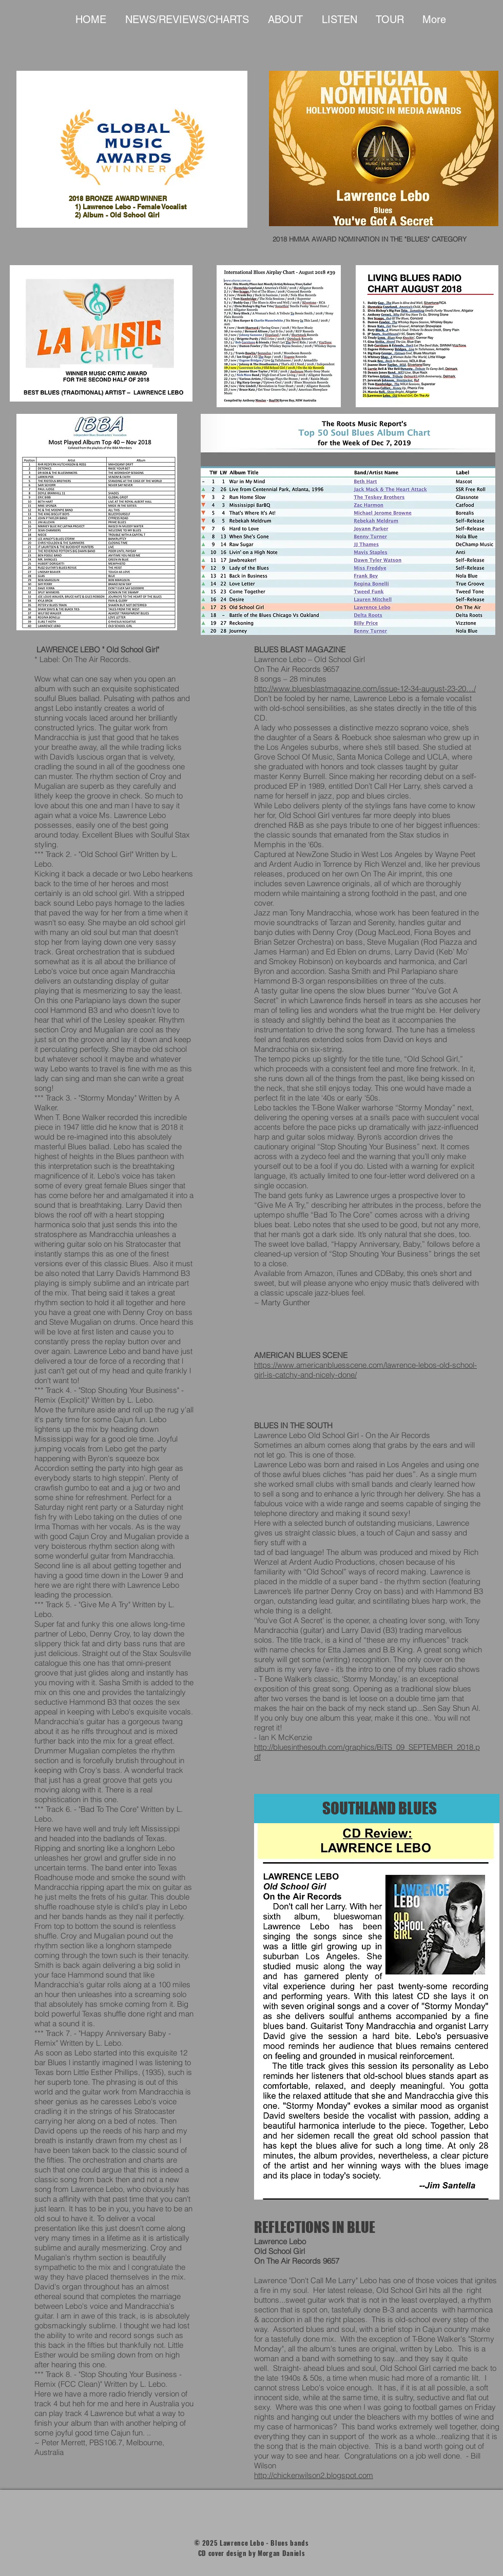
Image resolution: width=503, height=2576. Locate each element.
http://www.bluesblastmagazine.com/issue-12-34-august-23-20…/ (365, 688)
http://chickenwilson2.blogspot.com (313, 2475)
